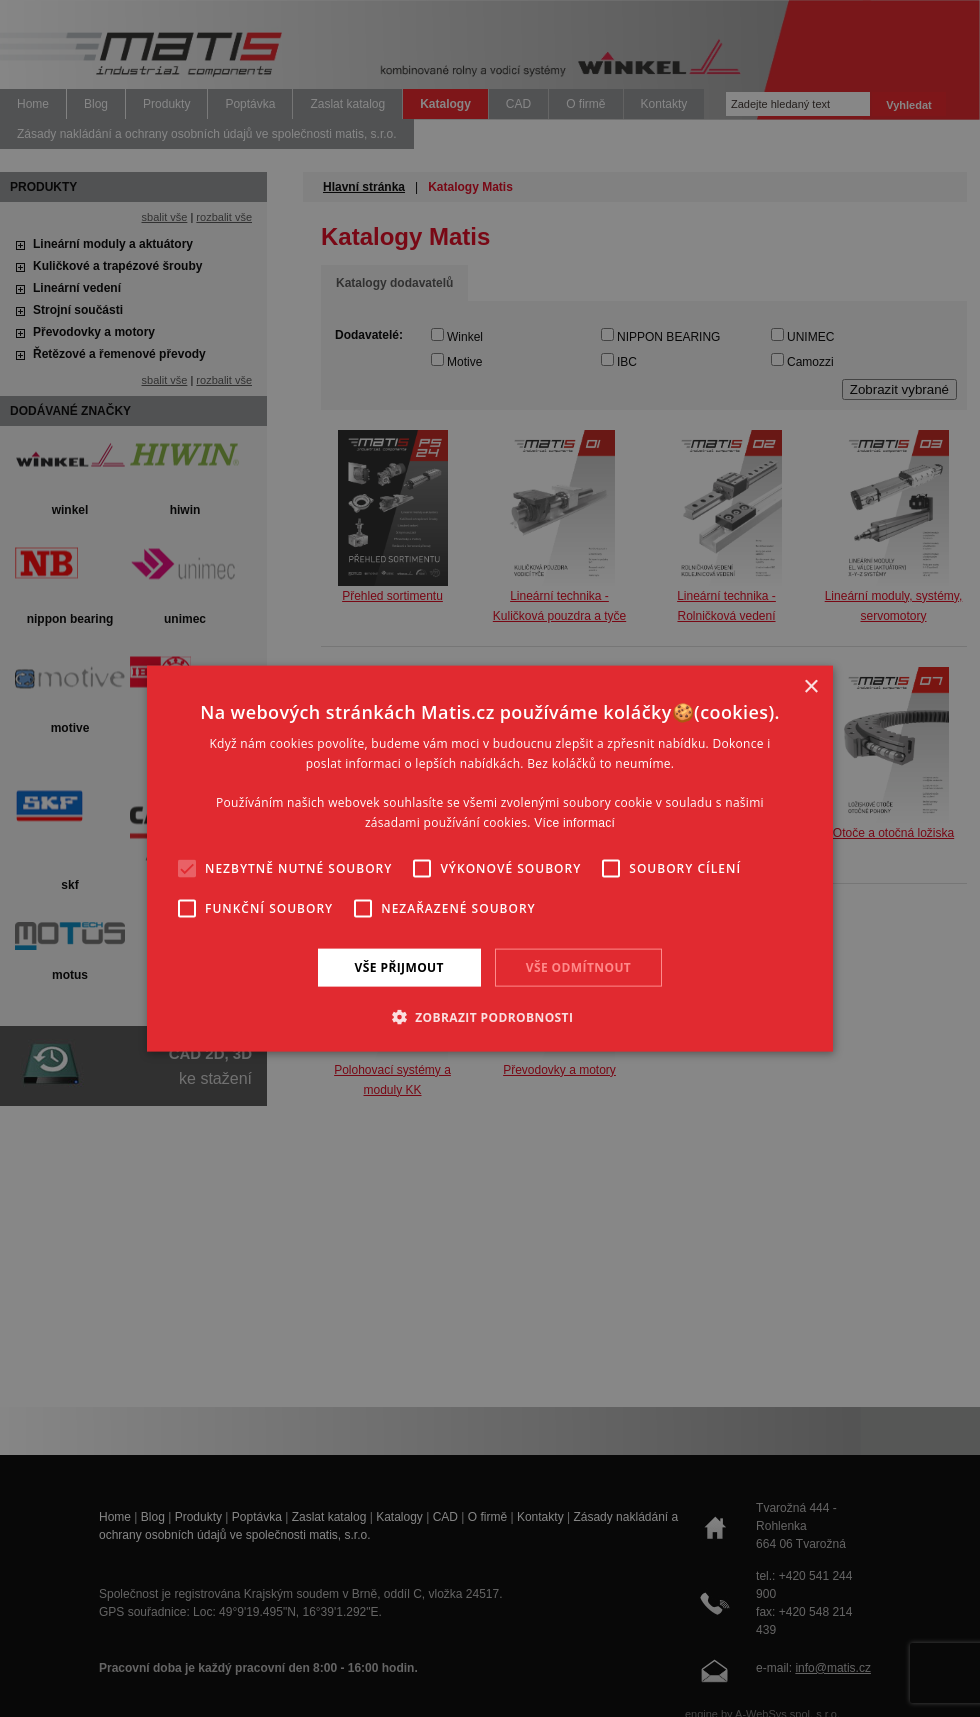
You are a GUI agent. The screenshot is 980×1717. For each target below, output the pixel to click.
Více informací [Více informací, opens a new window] (574, 823)
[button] (490, 1017)
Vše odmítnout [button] (578, 966)
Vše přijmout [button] (399, 966)
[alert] (490, 858)
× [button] (810, 686)
